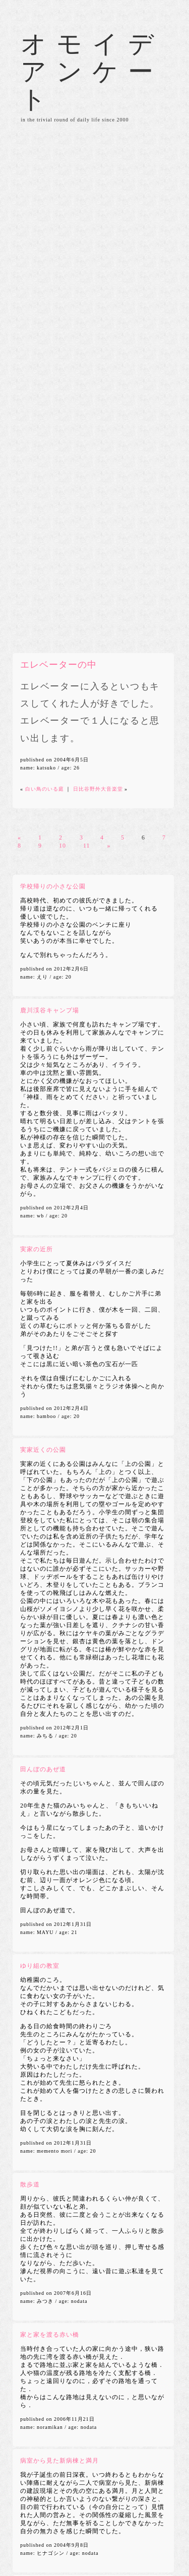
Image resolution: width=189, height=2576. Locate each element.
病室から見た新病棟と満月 (59, 2460)
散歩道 (30, 2184)
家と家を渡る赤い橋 (49, 2334)
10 (62, 845)
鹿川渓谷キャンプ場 (49, 1010)
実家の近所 (36, 1249)
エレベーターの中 (58, 665)
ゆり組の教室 (39, 1965)
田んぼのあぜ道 (43, 1769)
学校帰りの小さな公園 (53, 886)
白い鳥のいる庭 (44, 789)
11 (86, 845)
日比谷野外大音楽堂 (98, 789)
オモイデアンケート (92, 71)
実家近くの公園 (43, 1449)
